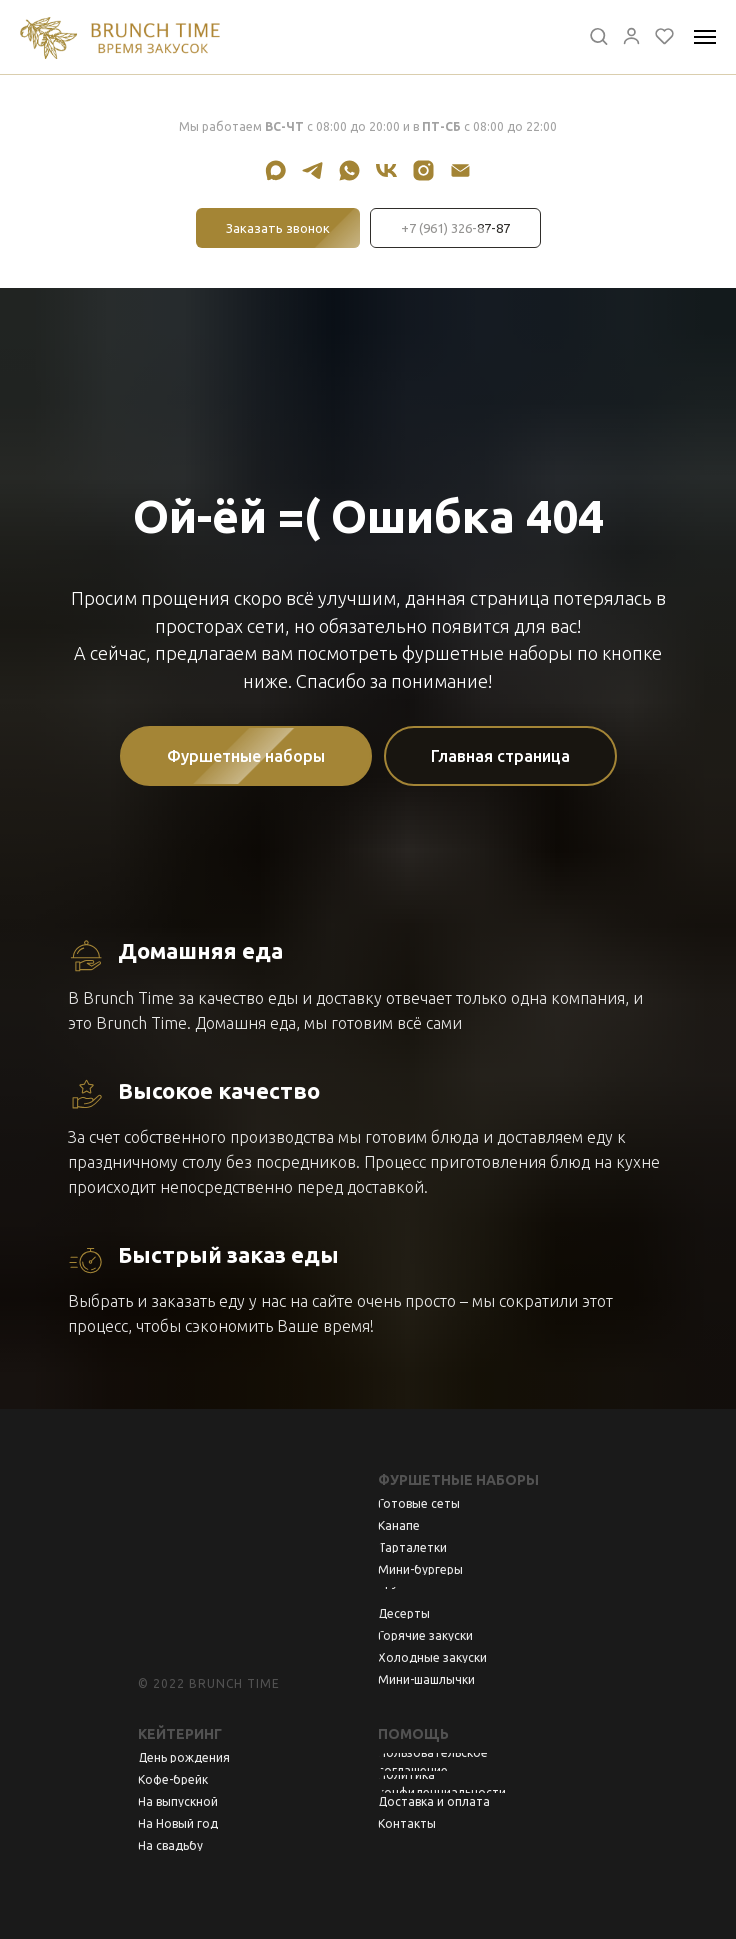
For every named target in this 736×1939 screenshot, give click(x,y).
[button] (598, 35)
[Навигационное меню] (705, 37)
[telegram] (312, 170)
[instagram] (423, 170)
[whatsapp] (349, 170)
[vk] (386, 170)
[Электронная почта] (460, 170)
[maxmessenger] (275, 170)
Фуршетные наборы (458, 1480)
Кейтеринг (180, 1734)
